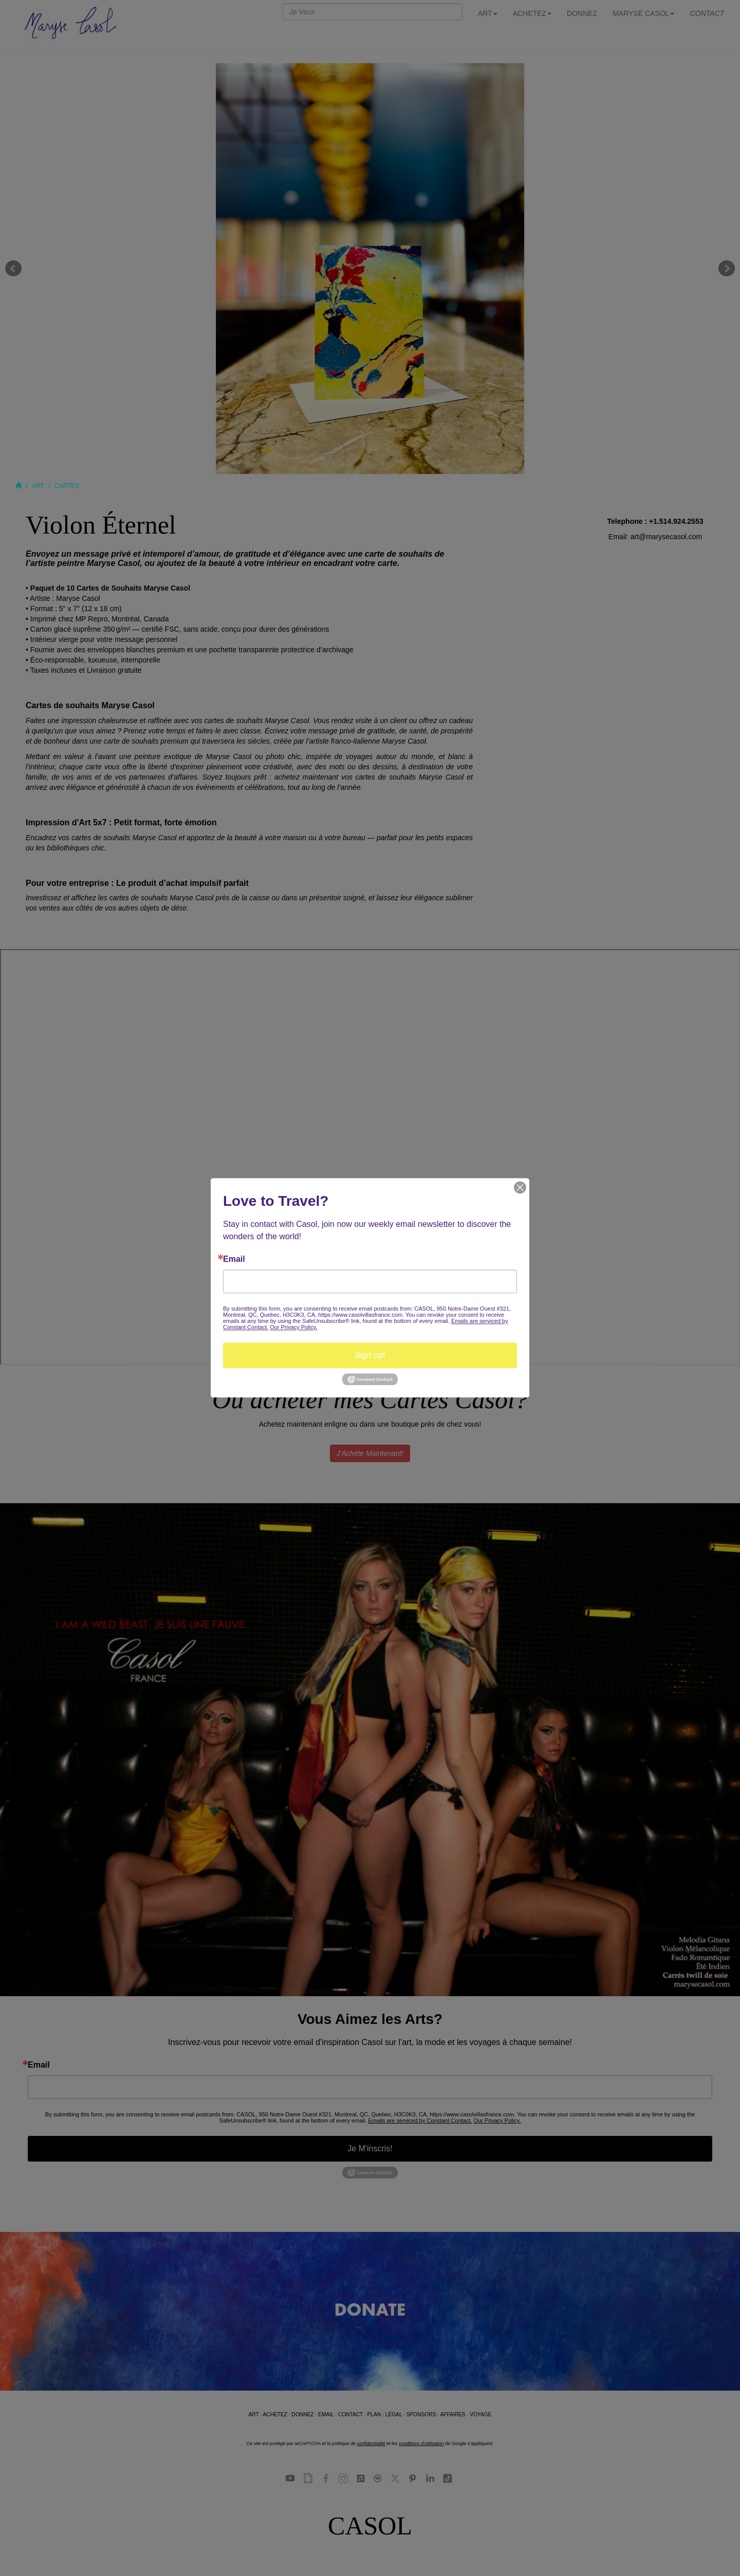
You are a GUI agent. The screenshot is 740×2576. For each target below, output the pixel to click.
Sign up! (370, 1355)
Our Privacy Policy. (293, 1327)
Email (234, 1259)
